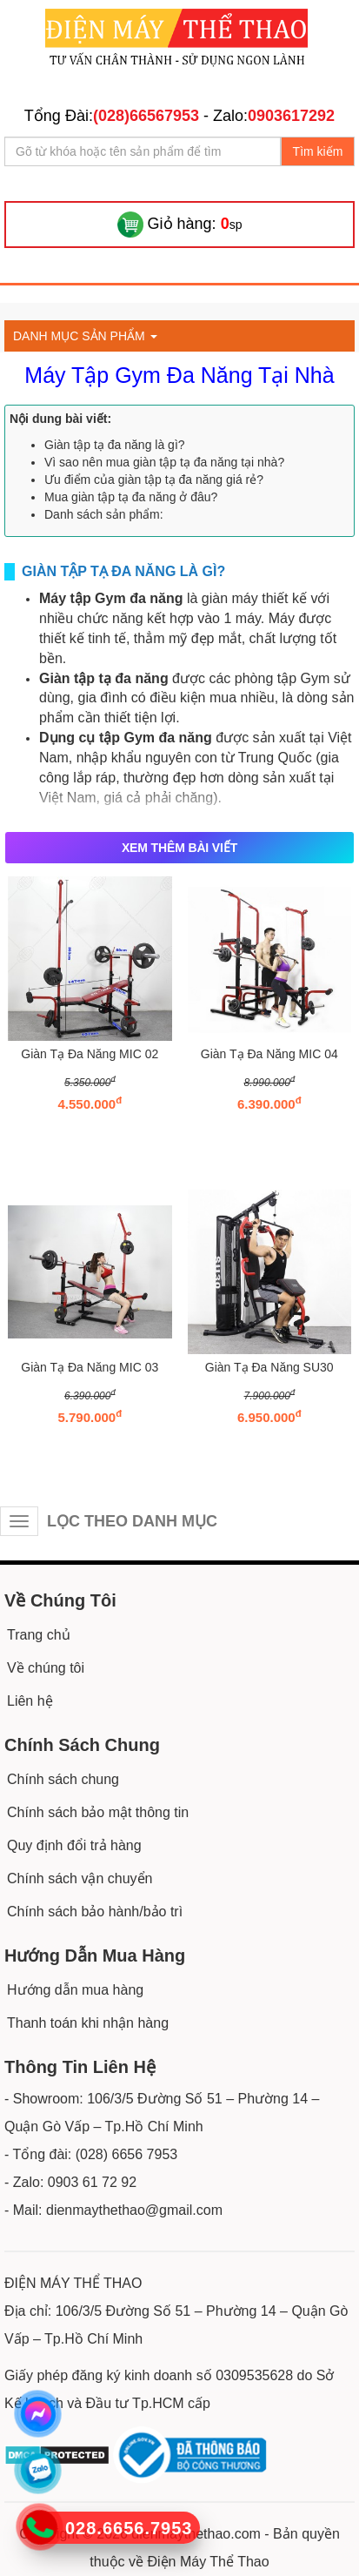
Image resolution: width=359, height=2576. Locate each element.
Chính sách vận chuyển (79, 1878)
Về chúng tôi (45, 1667)
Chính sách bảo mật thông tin (98, 1812)
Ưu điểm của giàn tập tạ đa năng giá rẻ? (153, 479)
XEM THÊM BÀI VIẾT (179, 848)
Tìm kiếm (318, 151)
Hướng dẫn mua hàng (75, 1989)
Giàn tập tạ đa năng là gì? (114, 445)
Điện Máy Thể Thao (208, 2561)
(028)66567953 (146, 115)
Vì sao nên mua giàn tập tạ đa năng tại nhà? (164, 462)
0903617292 (291, 115)
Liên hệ (30, 1701)
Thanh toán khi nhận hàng (88, 2023)
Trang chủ (38, 1634)
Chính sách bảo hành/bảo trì (95, 1911)
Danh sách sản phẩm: (103, 514)
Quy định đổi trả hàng (74, 1845)
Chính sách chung (63, 1779)
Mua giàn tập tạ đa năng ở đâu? (130, 497)
